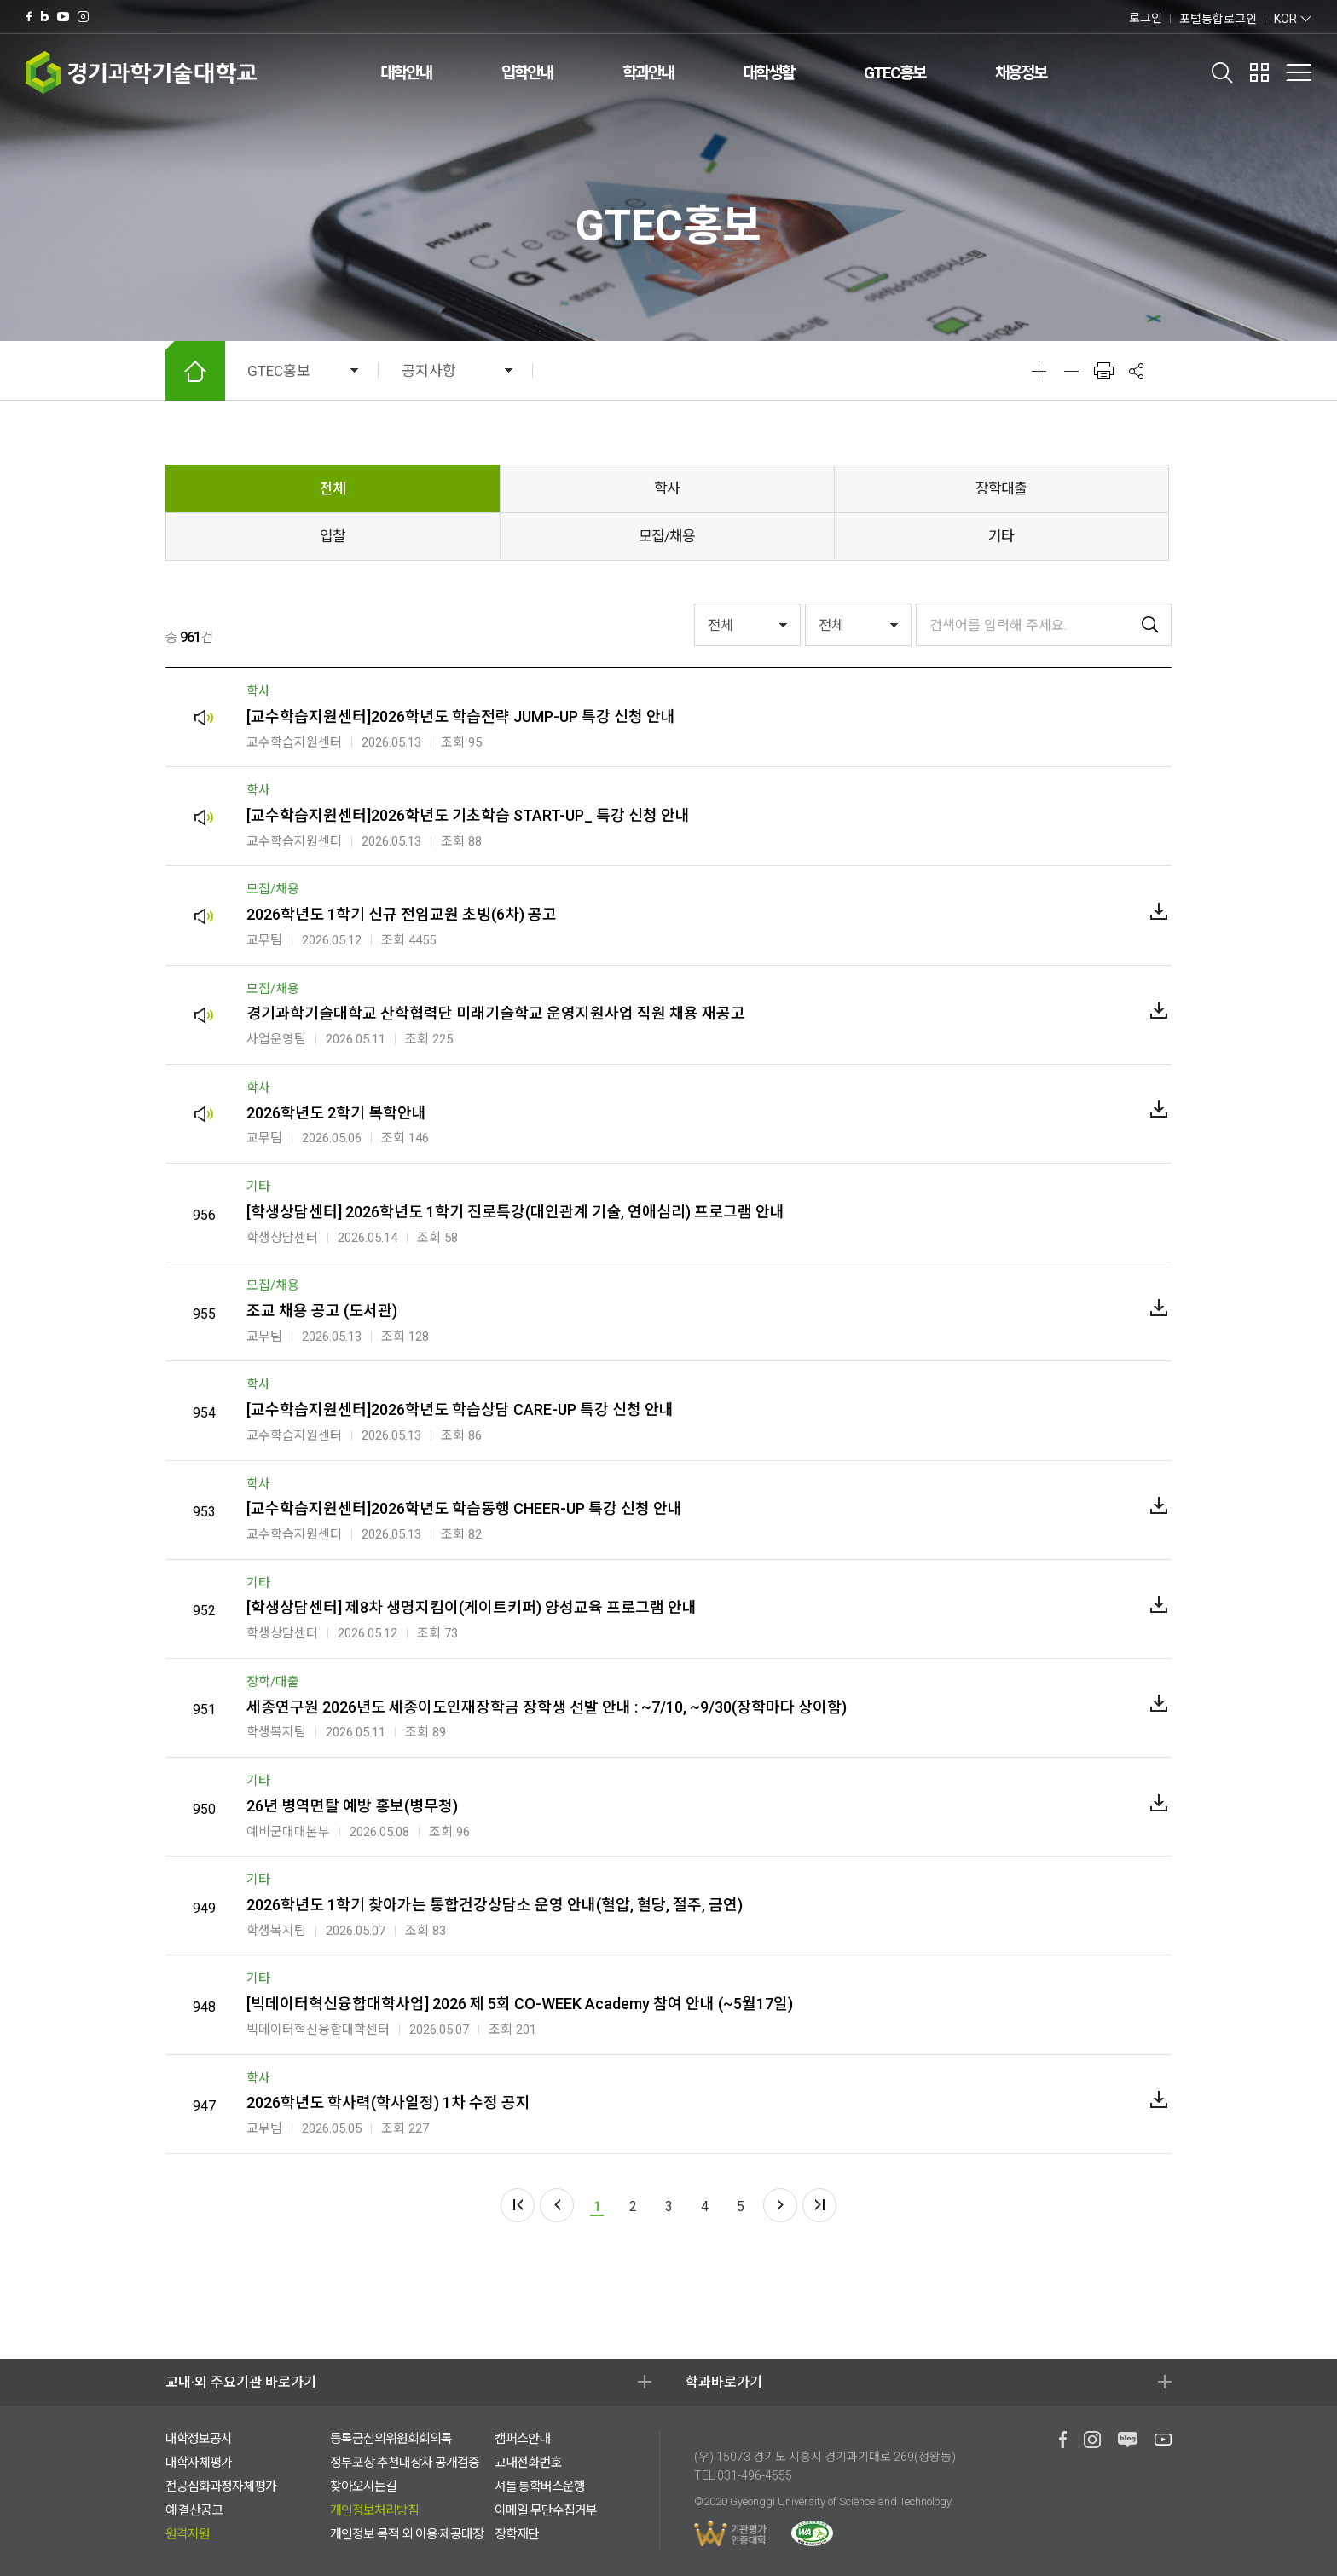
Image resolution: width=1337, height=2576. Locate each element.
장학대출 (1001, 488)
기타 (1001, 536)
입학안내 (527, 73)
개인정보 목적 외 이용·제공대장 (406, 2534)
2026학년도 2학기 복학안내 (336, 1113)
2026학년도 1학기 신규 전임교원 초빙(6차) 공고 (401, 914)
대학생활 (768, 73)
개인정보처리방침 (374, 2510)
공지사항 (429, 370)
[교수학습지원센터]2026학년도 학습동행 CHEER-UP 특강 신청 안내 (464, 1508)
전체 (332, 488)
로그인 (1145, 18)
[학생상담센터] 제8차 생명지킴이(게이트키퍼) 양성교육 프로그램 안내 (471, 1607)
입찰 (332, 536)
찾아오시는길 (363, 2486)
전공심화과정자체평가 (220, 2486)
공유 (1136, 371)
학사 (667, 488)
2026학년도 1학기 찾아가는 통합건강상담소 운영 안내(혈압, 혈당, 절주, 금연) (494, 1905)
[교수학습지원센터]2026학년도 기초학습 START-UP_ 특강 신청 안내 (468, 815)
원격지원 (187, 2534)
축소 (1071, 371)
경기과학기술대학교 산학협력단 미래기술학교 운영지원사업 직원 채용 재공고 (495, 1013)
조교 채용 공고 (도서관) (321, 1311)
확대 (1038, 371)
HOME (195, 371)
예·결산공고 (194, 2510)
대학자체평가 (198, 2462)
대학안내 (405, 73)
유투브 (63, 16)
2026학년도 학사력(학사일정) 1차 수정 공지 (388, 2102)
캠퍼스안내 (522, 2438)
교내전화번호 (528, 2462)
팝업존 (1259, 72)
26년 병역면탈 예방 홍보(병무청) (352, 1806)
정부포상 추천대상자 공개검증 (404, 2462)
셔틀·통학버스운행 (540, 2486)
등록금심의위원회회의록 (391, 2438)
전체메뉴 (1298, 72)
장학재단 (517, 2534)
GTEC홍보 (894, 73)
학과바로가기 (724, 2382)
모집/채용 (667, 536)
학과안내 (648, 73)
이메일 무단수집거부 (546, 2510)
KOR (1285, 19)
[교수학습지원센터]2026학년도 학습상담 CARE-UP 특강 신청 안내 (460, 1409)
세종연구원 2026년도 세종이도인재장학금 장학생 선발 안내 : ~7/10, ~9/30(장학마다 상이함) (546, 1707)
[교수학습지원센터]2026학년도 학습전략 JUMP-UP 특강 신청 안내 (460, 716)
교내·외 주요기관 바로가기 (240, 2382)
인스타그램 (83, 16)
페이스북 (29, 16)
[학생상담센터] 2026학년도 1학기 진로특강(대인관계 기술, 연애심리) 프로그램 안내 (515, 1212)
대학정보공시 (198, 2438)
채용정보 (1020, 73)
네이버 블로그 (45, 16)
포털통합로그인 (1218, 19)
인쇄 (1103, 371)
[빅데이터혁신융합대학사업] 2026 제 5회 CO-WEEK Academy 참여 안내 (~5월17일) (519, 2004)
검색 (1222, 72)
